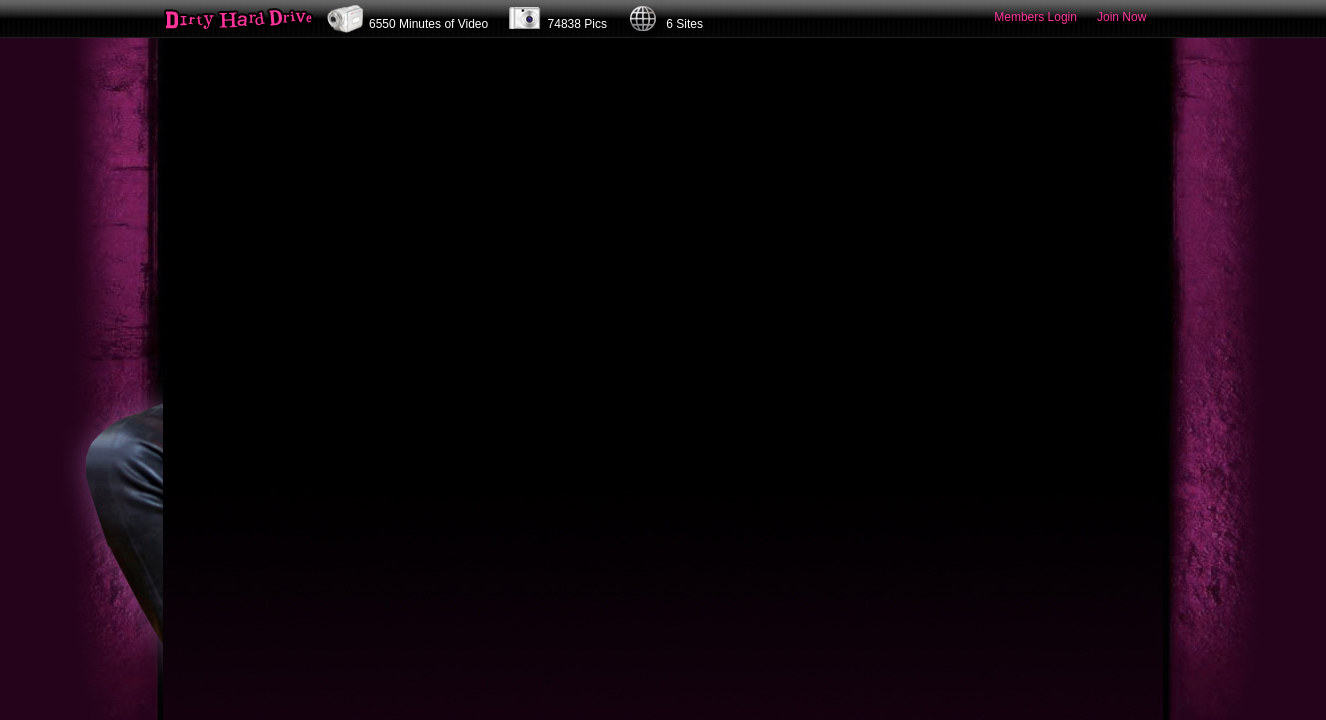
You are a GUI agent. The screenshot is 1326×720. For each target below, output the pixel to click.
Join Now (1121, 17)
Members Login (1035, 17)
